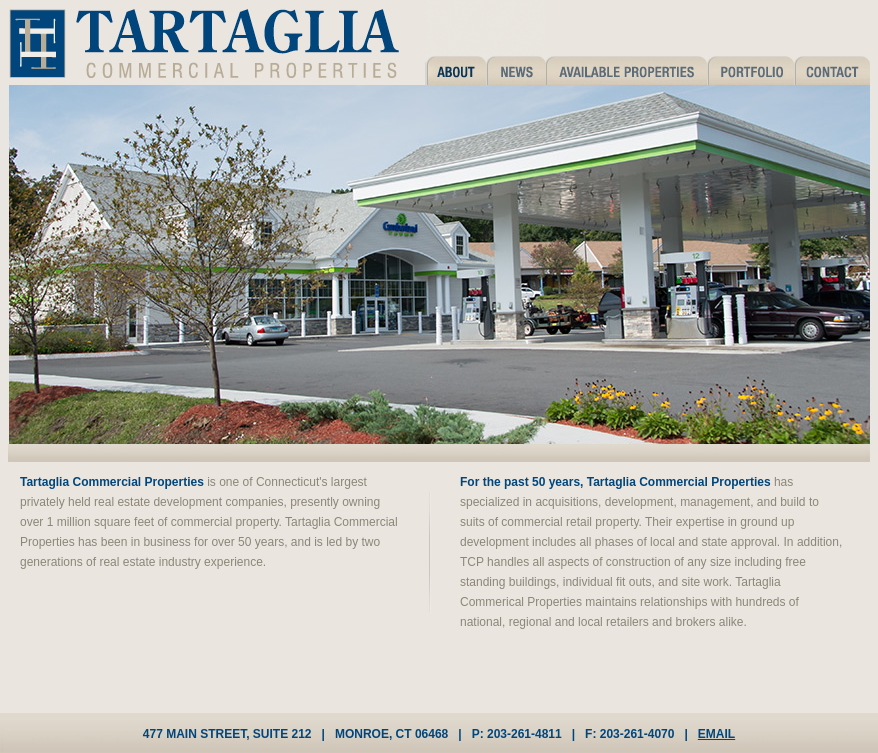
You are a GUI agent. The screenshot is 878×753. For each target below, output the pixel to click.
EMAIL (716, 734)
